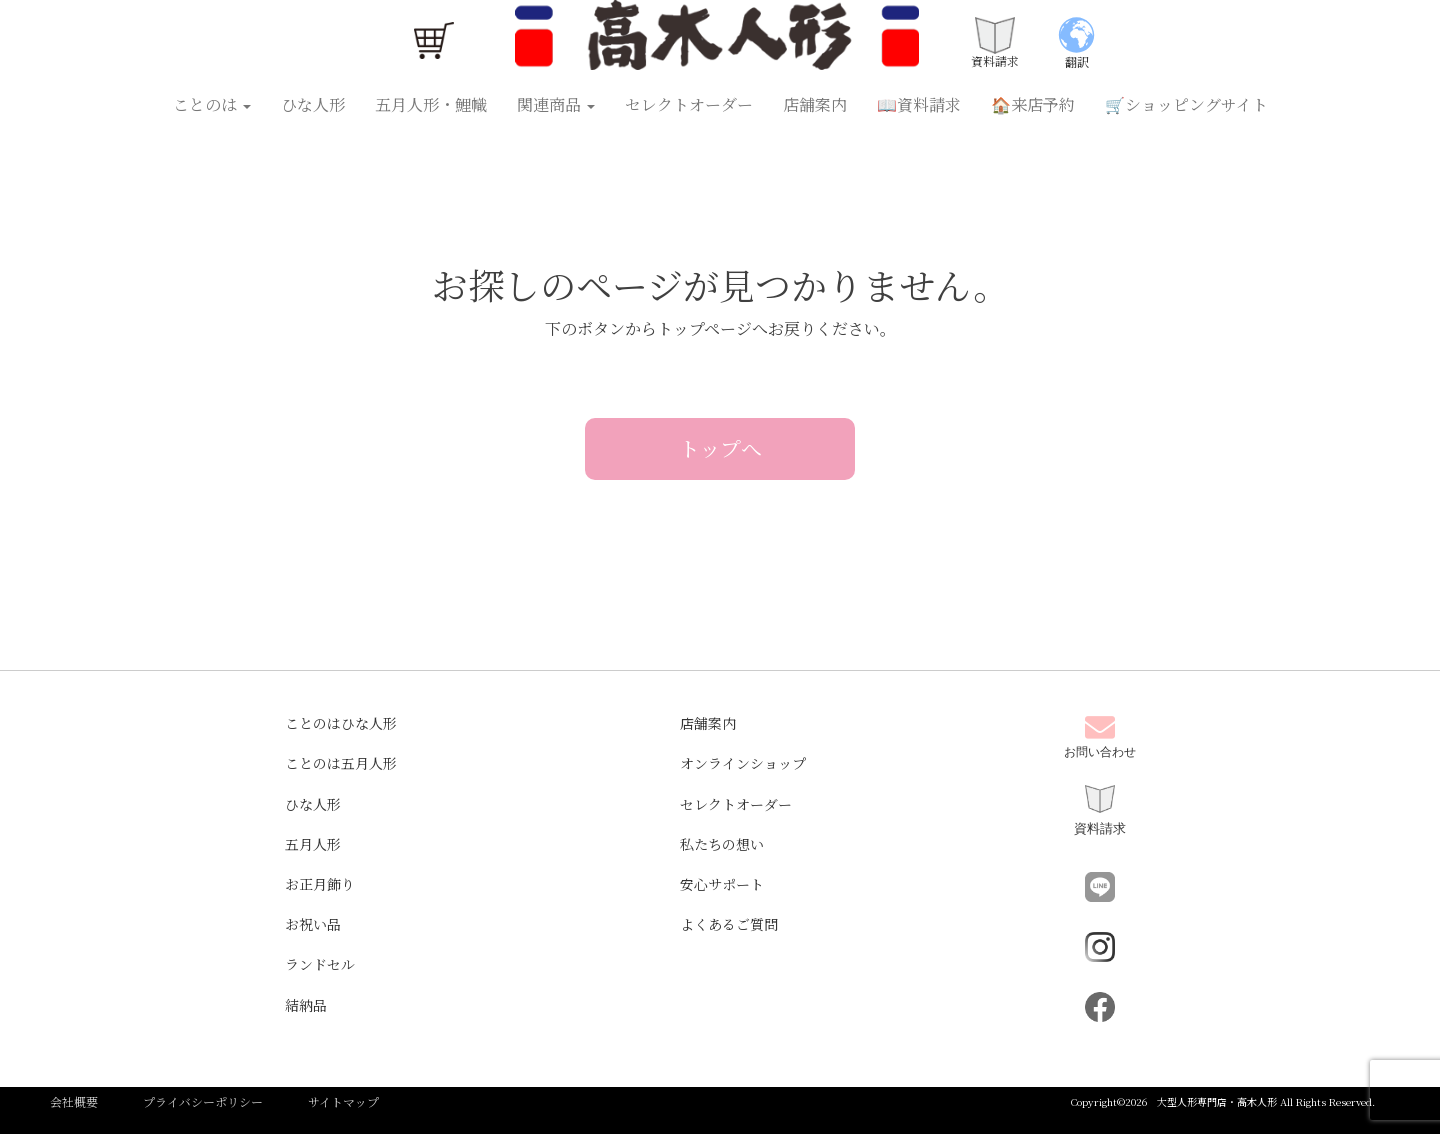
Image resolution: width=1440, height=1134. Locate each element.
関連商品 (556, 104)
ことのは (212, 104)
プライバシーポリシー (203, 1101)
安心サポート (722, 884)
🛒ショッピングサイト (1186, 104)
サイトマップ (343, 1101)
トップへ (720, 448)
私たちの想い (722, 844)
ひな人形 (313, 104)
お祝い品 (313, 924)
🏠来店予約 (1033, 104)
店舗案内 (815, 104)
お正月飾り (320, 884)
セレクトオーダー (689, 104)
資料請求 (1100, 810)
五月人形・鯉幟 (431, 104)
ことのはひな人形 (341, 723)
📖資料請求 (919, 104)
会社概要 (74, 1101)
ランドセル (320, 964)
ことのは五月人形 (341, 763)
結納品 (306, 1005)
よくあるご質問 (729, 924)
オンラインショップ (743, 763)
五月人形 (313, 844)
